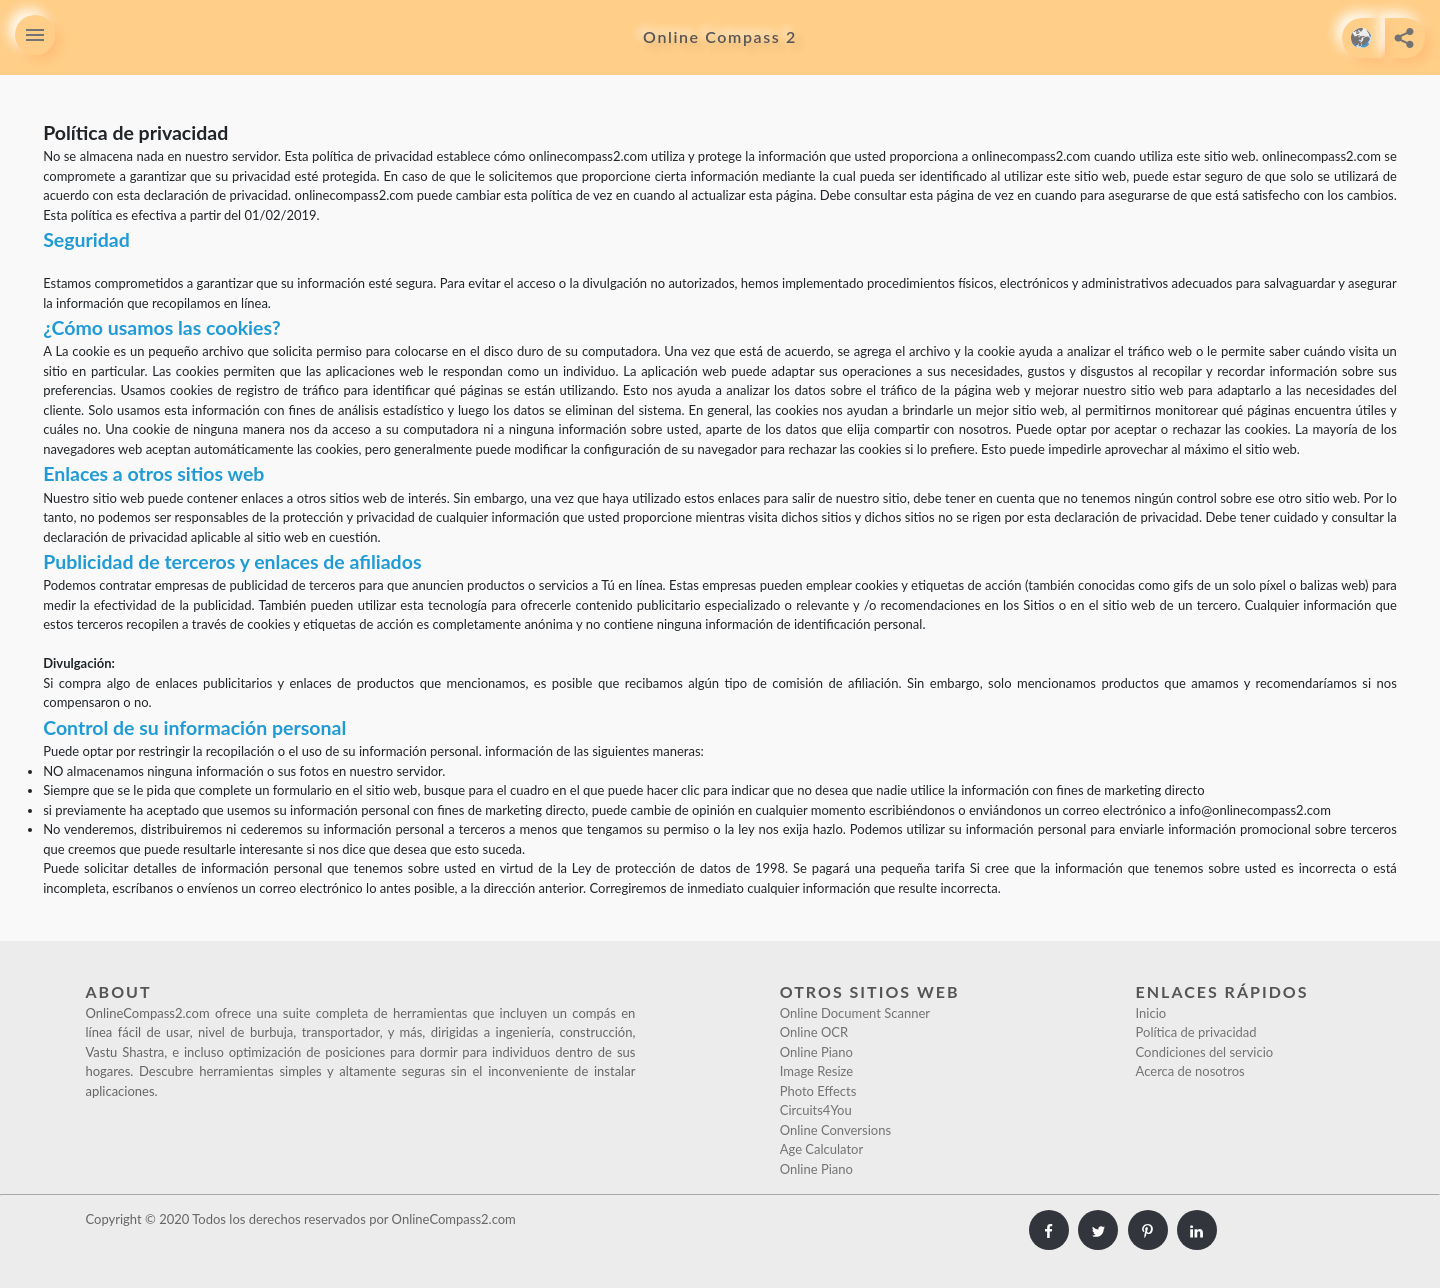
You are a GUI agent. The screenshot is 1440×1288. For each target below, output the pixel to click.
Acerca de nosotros (1190, 1071)
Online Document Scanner (855, 1013)
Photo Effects (818, 1091)
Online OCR (814, 1032)
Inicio (1151, 1013)
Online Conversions (835, 1130)
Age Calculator (822, 1149)
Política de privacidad (1196, 1032)
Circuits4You (816, 1110)
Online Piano (816, 1052)
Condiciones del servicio (1205, 1052)
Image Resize (817, 1071)
